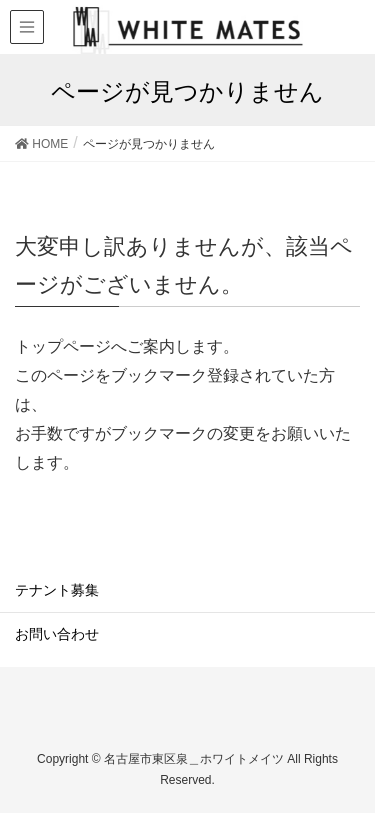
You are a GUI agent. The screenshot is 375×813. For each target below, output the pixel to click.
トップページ (63, 346)
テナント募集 (57, 590)
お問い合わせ (57, 634)
